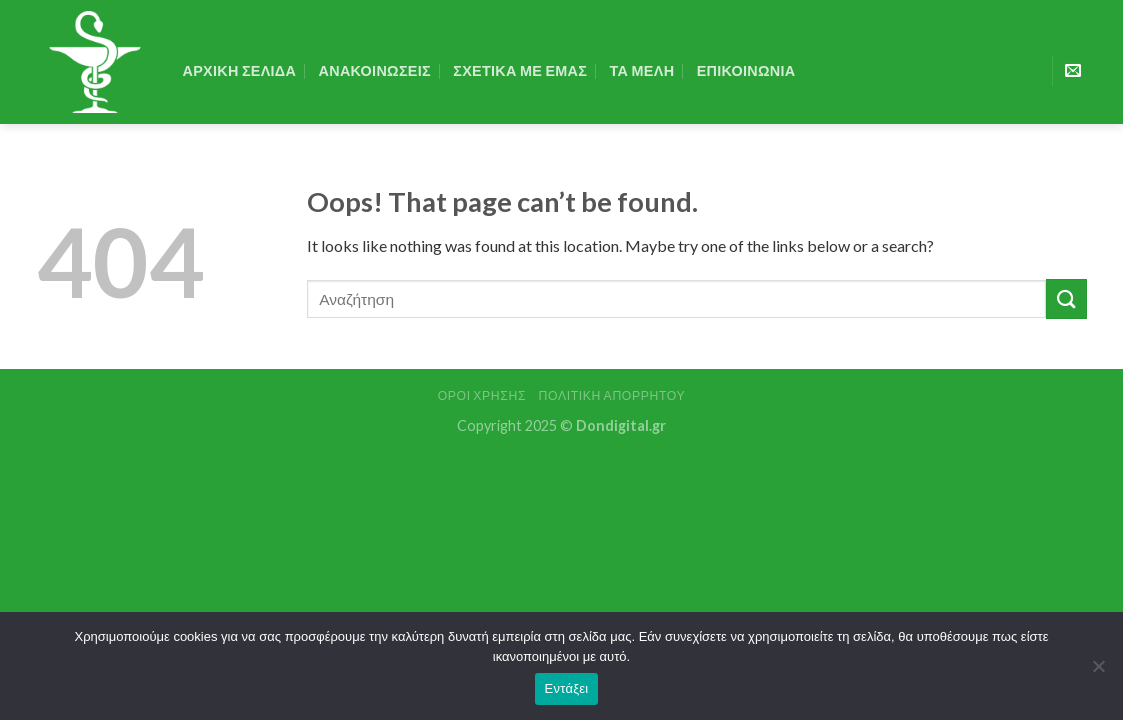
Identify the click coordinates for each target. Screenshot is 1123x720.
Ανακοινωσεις (375, 70)
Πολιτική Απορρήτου (612, 395)
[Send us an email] (1073, 71)
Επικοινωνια (746, 70)
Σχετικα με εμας (520, 70)
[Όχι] (1098, 672)
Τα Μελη (642, 70)
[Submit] (1066, 298)
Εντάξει (567, 688)
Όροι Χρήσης (482, 395)
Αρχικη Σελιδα (240, 70)
